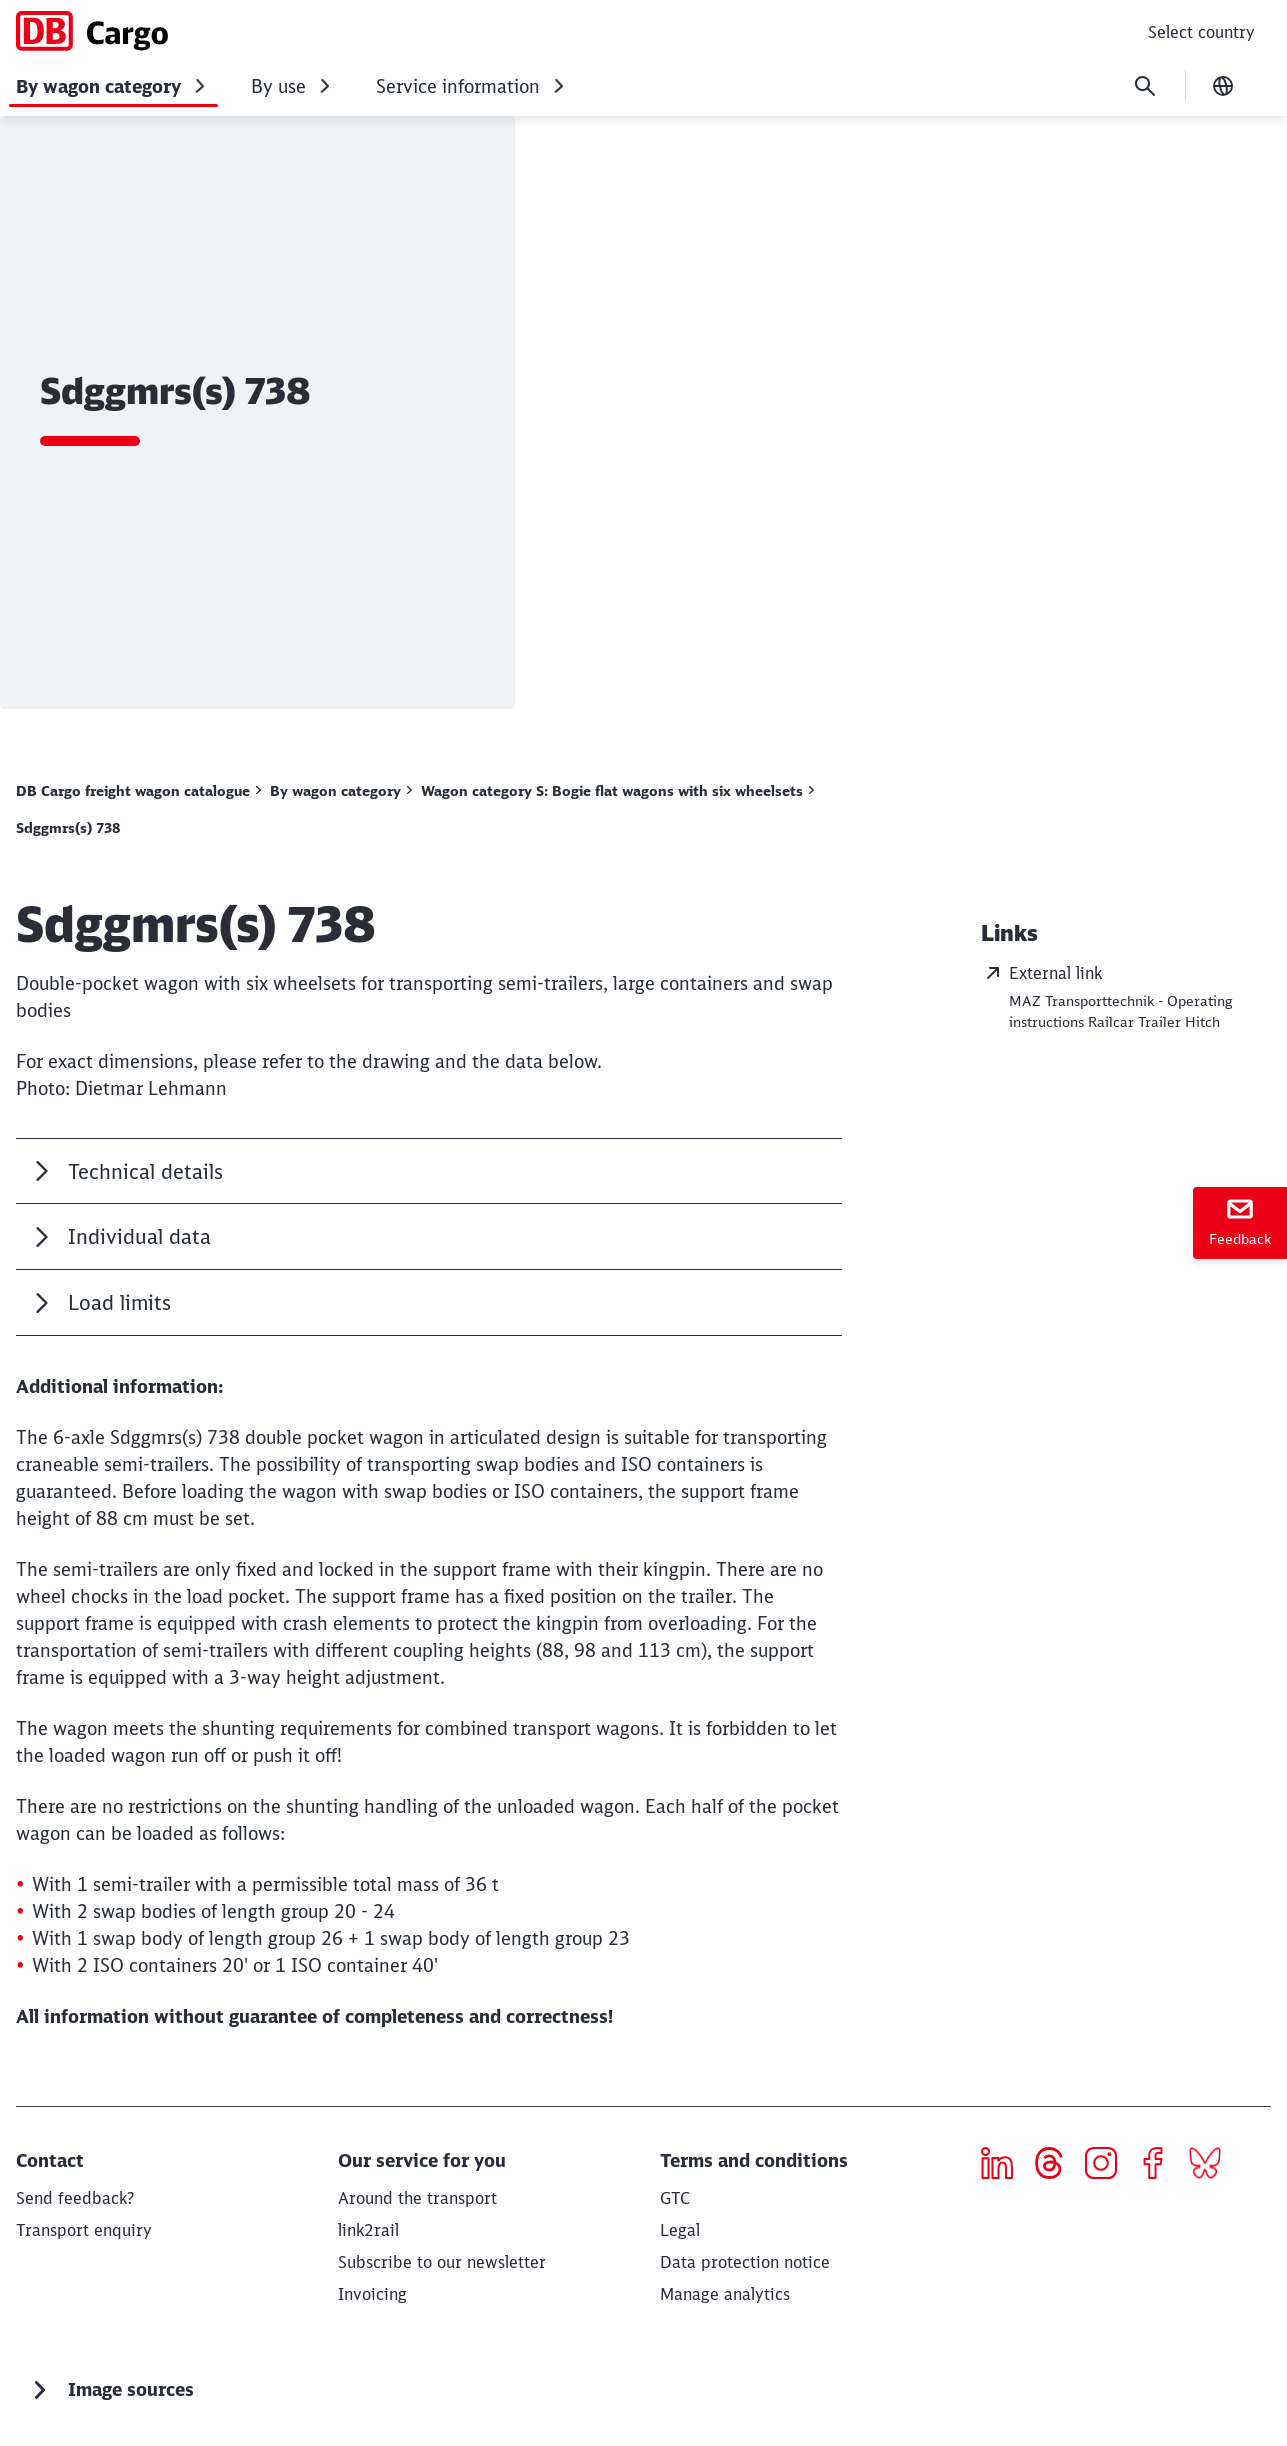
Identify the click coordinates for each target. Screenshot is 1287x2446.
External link (1041, 973)
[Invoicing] (372, 2294)
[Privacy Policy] (745, 2262)
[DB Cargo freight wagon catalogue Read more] (138, 791)
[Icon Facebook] (1160, 2166)
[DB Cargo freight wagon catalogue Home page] (92, 31)
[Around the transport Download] (417, 2198)
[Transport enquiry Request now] (84, 2230)
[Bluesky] (1212, 2166)
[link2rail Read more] (368, 2230)
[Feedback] (1240, 1223)
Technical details (145, 1171)
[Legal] (680, 2230)
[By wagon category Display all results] (341, 791)
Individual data (139, 1236)
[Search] (1145, 86)
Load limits (119, 1302)
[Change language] (1223, 86)
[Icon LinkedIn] (1004, 2166)
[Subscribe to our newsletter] (442, 2262)
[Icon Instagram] (1108, 2166)
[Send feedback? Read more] (75, 2198)
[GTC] (675, 2198)
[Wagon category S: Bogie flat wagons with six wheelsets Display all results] (617, 791)
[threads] (1056, 2166)
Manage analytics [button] (725, 2294)
